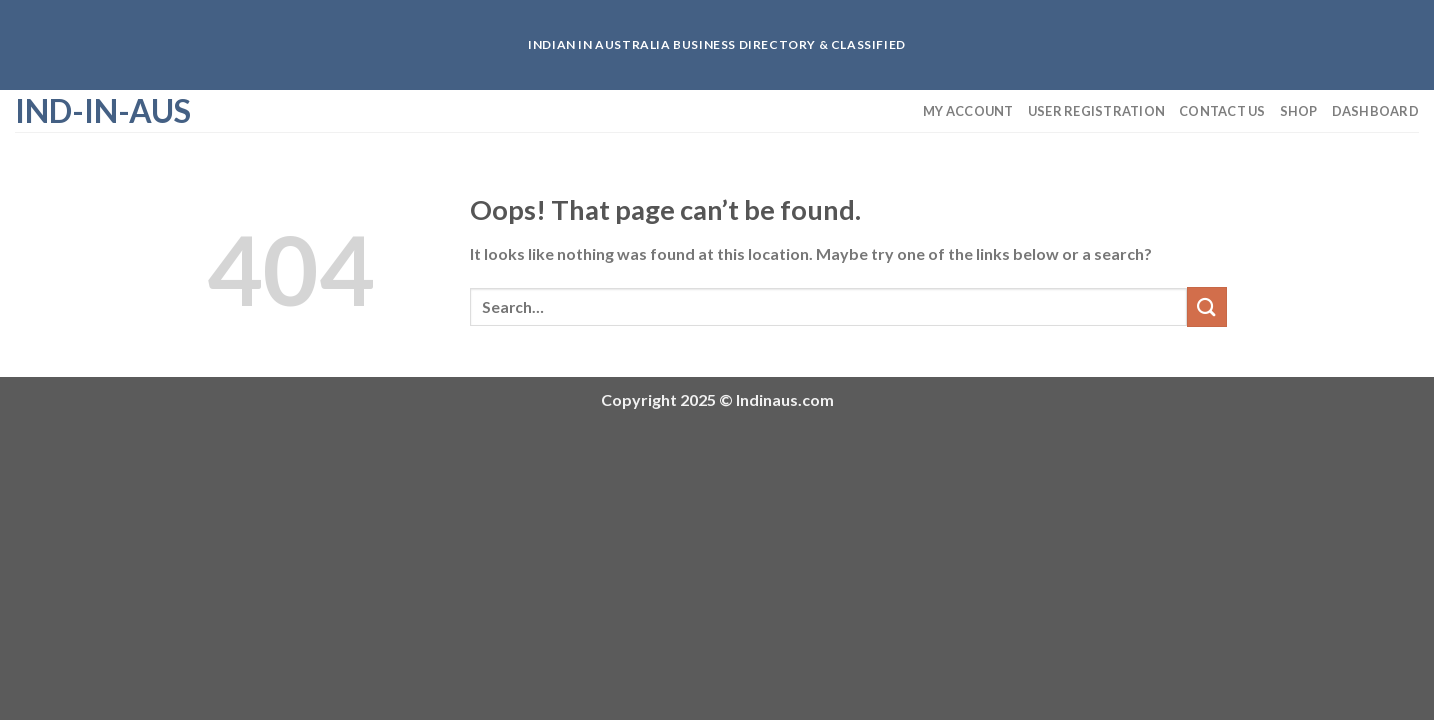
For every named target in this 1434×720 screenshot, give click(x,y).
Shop (1299, 111)
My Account (968, 111)
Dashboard (1375, 111)
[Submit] (1207, 306)
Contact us (1222, 111)
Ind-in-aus (103, 111)
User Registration (1096, 111)
